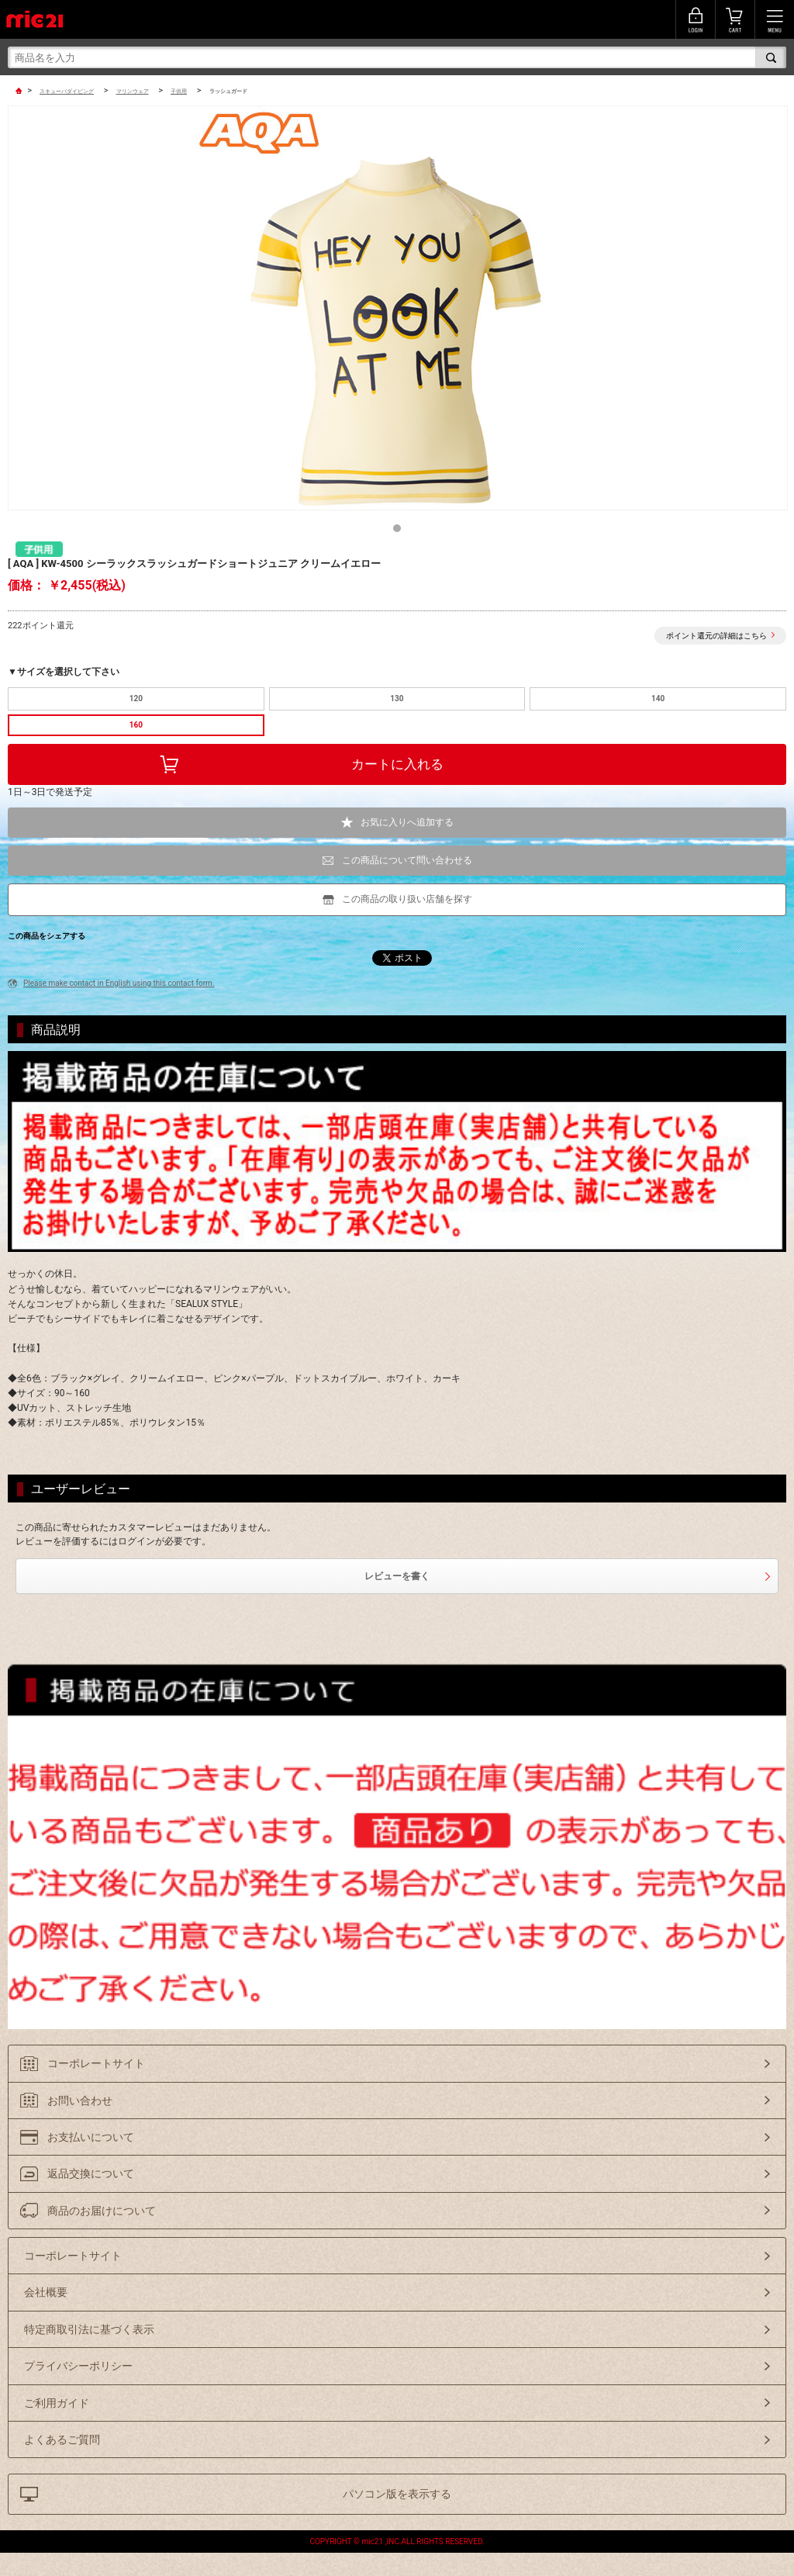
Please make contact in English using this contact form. (119, 983)
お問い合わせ (79, 2100)
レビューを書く (397, 1576)
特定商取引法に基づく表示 (89, 2329)
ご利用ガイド (56, 2403)
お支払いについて (90, 2137)
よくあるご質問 (62, 2439)
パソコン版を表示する (397, 2494)
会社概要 (45, 2292)
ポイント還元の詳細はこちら (716, 635)
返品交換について (90, 2173)
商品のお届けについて (101, 2210)
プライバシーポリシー (78, 2366)
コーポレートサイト (96, 2063)
